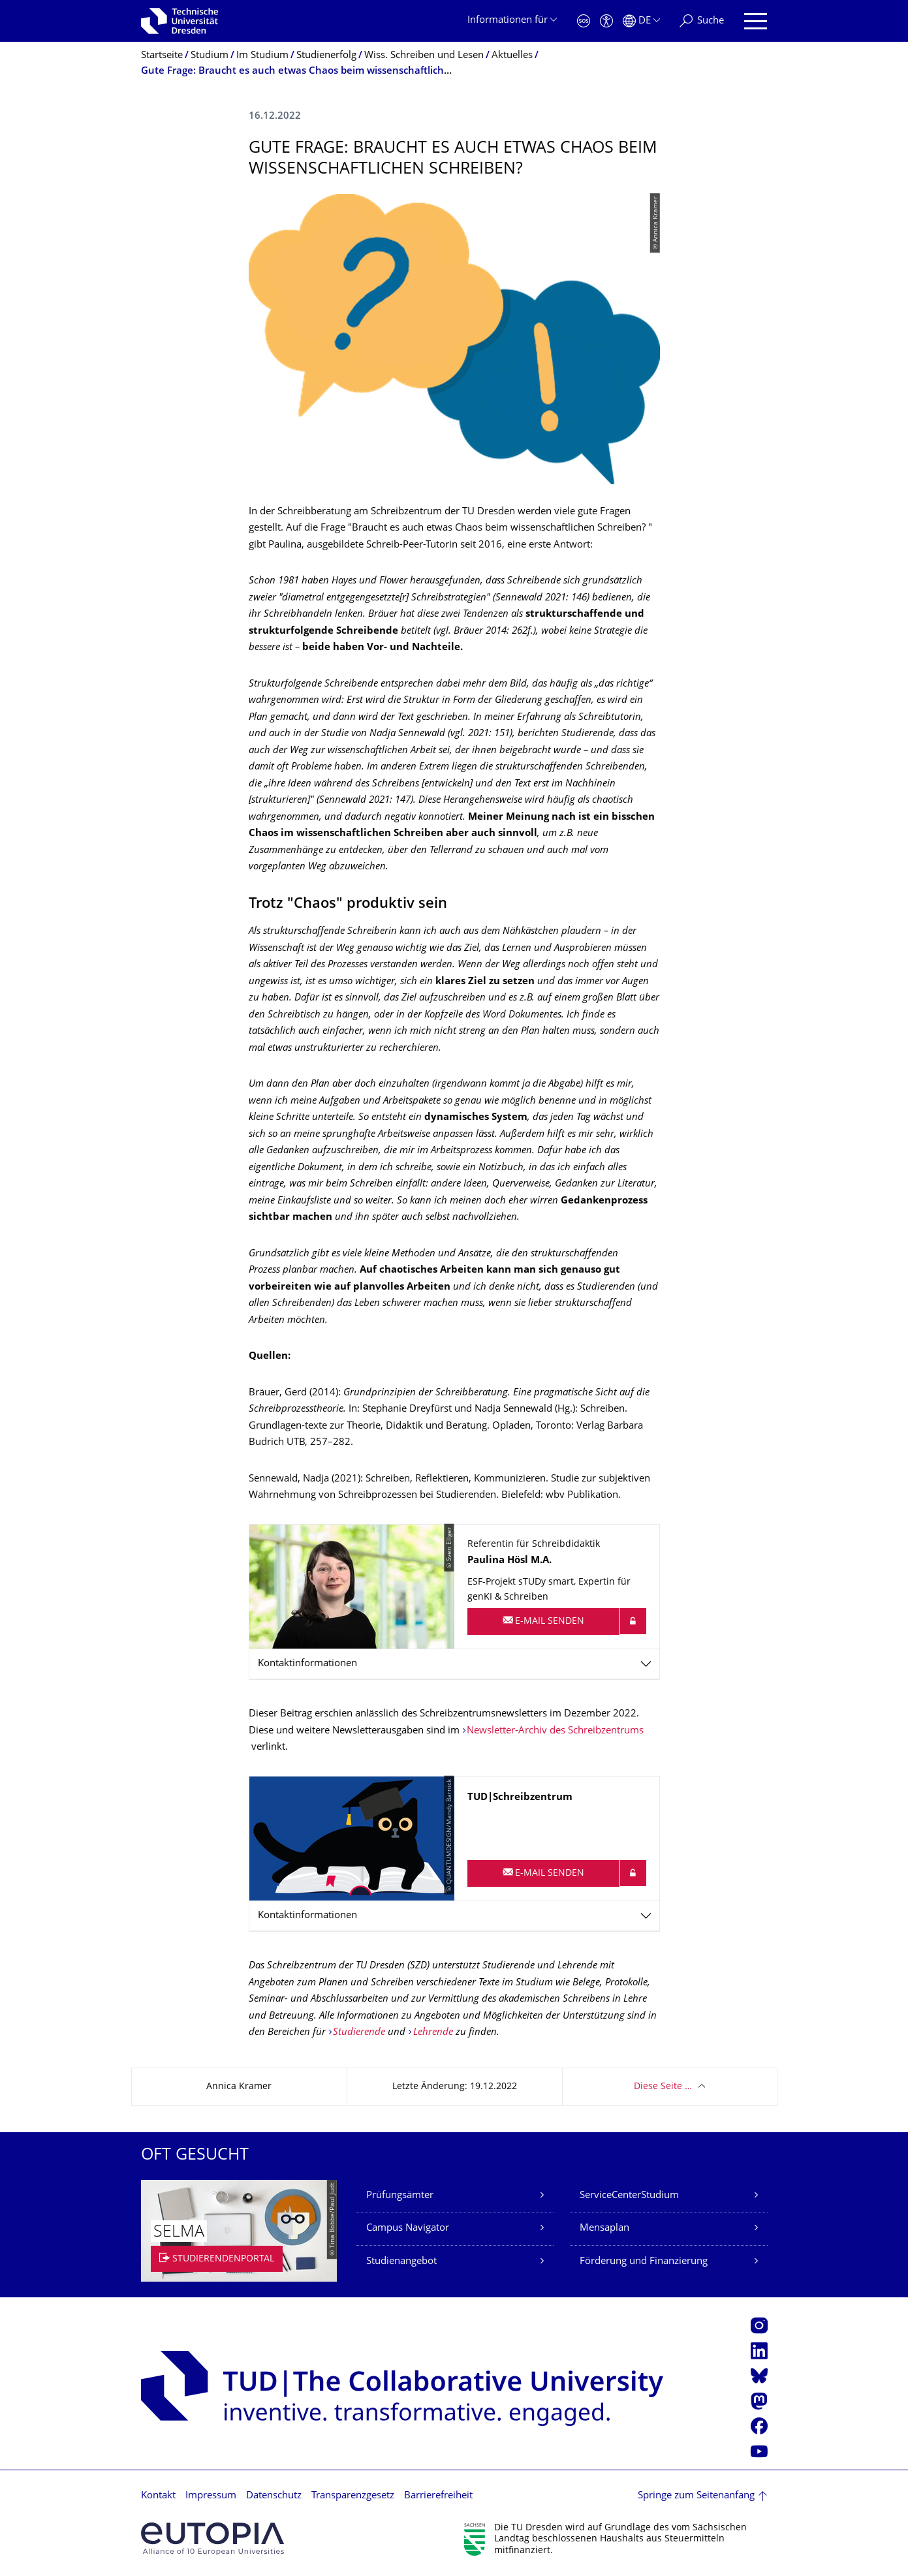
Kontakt (158, 2496)
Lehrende (433, 2033)
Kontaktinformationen (307, 1664)
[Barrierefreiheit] (606, 21)
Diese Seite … (663, 2087)
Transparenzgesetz (352, 2496)
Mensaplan (604, 2228)
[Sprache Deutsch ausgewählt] (641, 21)
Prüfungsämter (399, 2196)
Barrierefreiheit (438, 2496)
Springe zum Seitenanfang (696, 2496)
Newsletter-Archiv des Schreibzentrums (555, 1731)
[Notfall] (583, 21)
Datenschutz (274, 2496)
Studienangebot (401, 2262)
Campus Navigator (407, 2228)
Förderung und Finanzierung (644, 2262)
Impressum (210, 2496)
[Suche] (702, 21)
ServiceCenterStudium (629, 2196)
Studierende (360, 2033)
